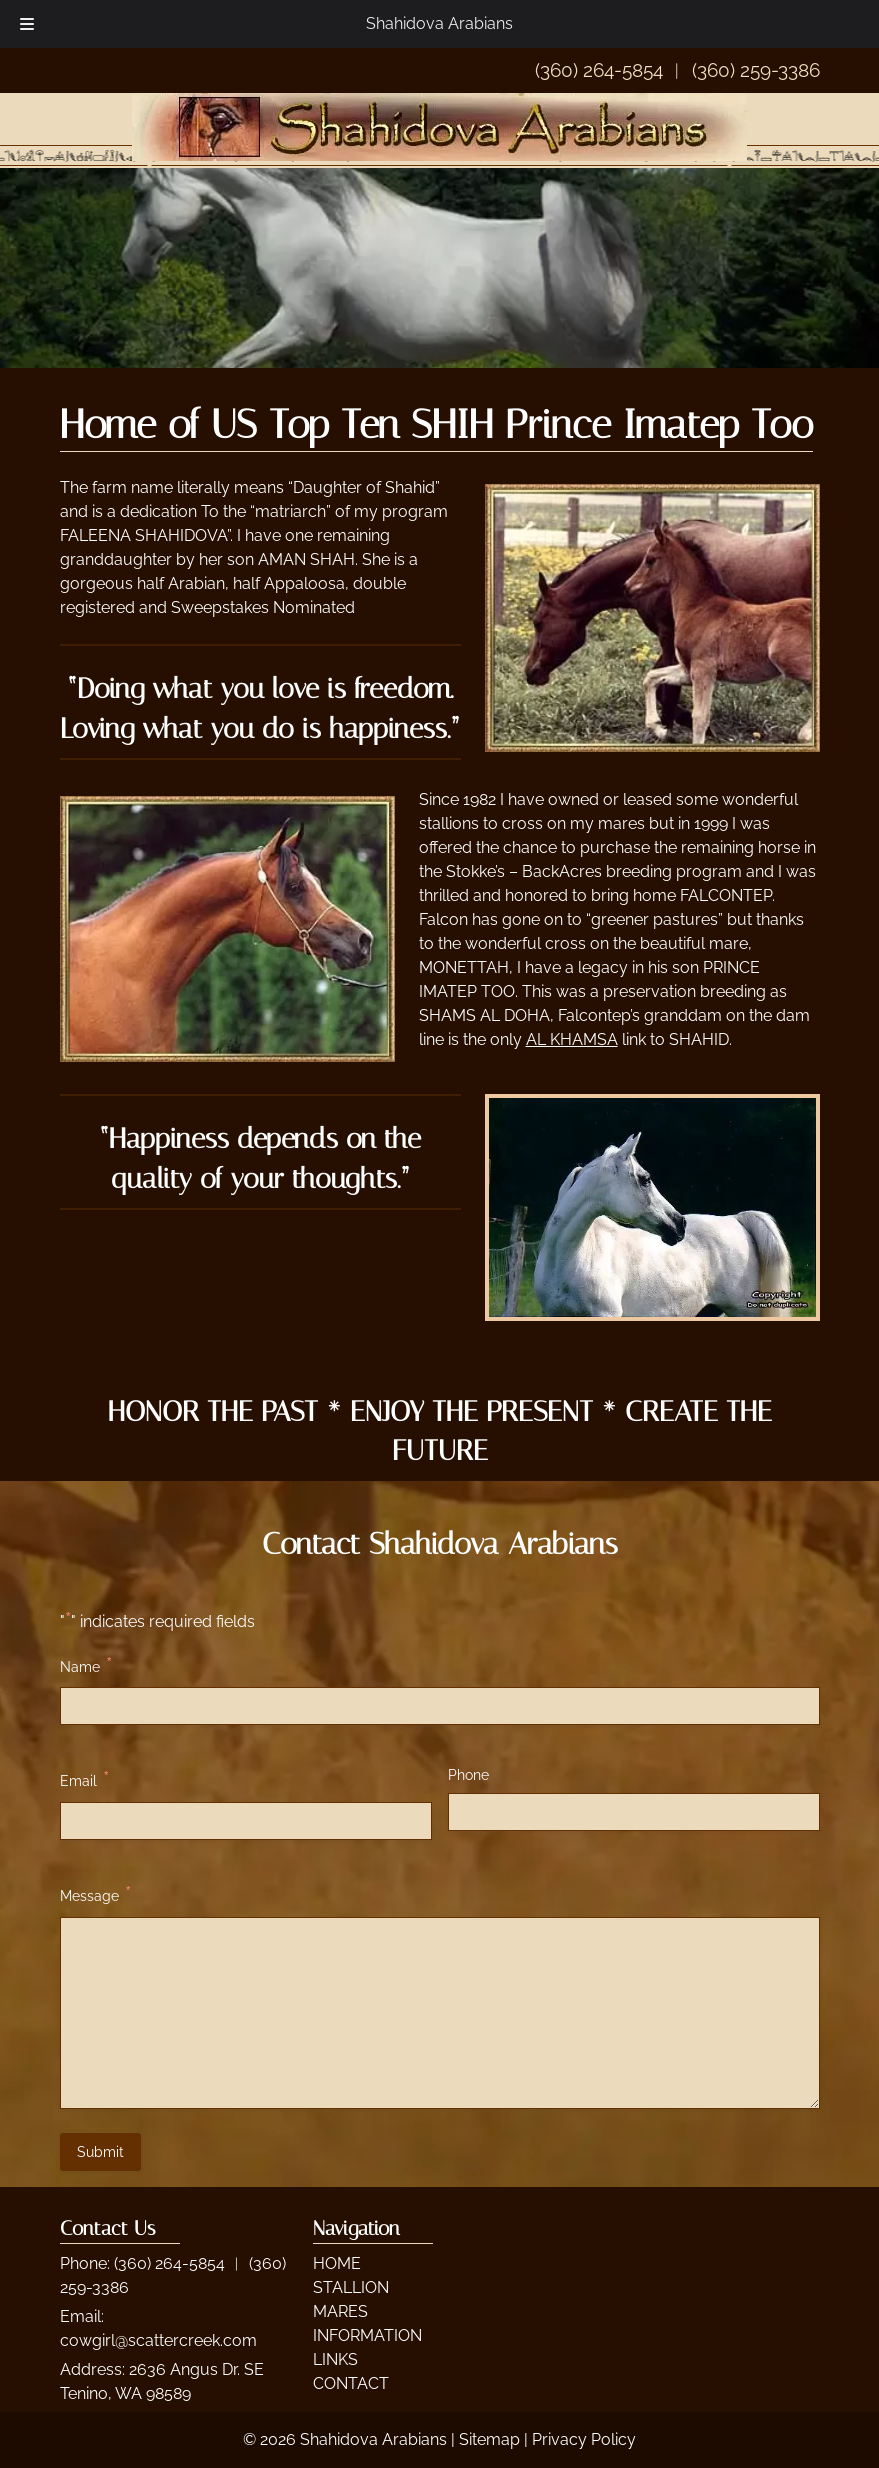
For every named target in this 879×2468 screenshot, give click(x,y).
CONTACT (351, 2383)
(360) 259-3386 (756, 70)
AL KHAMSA (572, 1039)
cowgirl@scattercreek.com (158, 2340)
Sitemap (489, 2439)
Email (84, 1779)
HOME (337, 2263)
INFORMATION (367, 2335)
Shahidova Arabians (439, 23)
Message (95, 1894)
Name (86, 1665)
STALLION (351, 2287)
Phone (468, 1775)
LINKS (335, 2359)
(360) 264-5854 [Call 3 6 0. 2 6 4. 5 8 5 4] (169, 2263)
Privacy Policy (584, 2439)
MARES (340, 2311)
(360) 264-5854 (599, 70)
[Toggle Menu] (27, 24)
